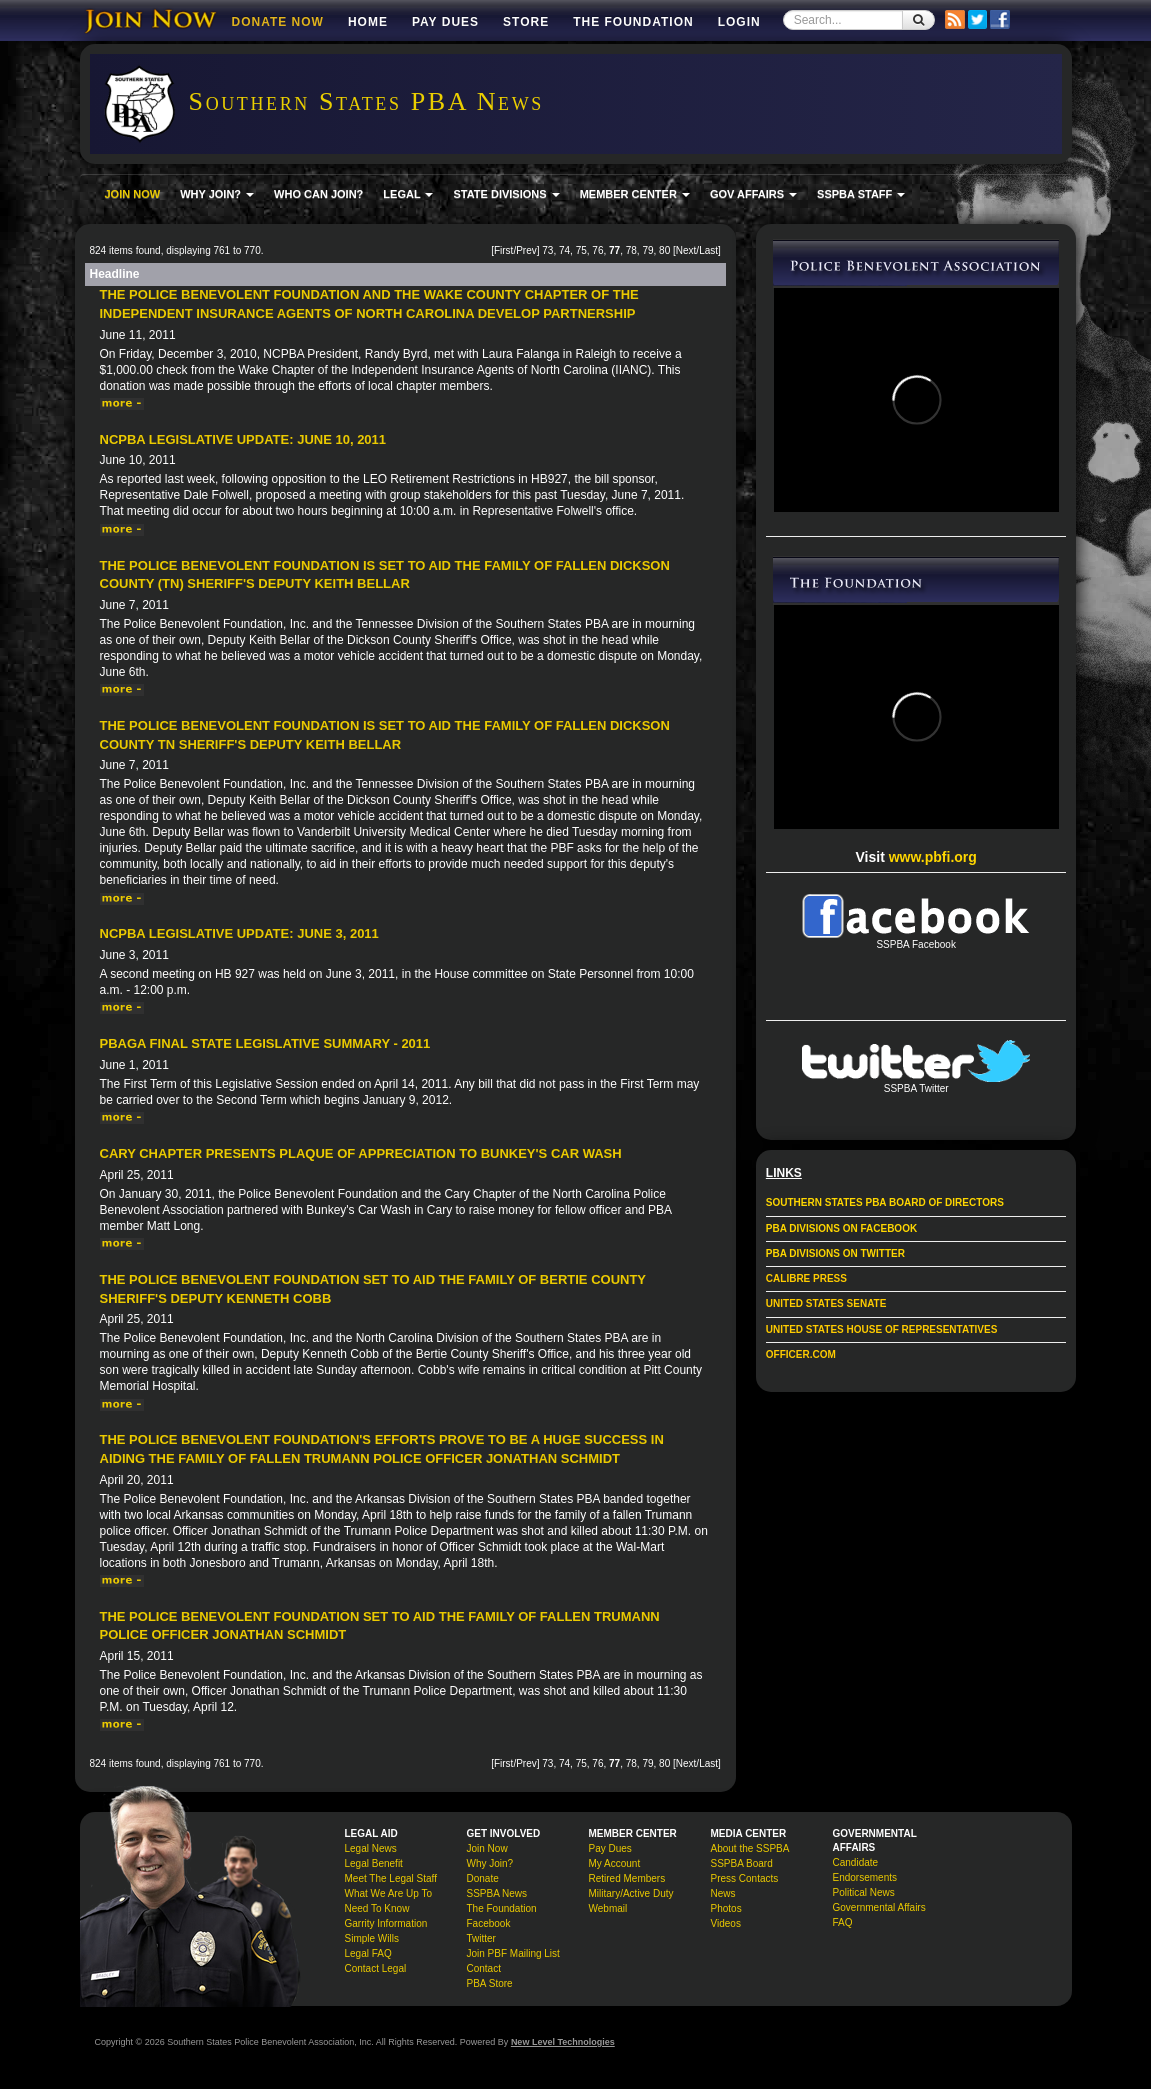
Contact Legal (376, 1968)
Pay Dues (445, 22)
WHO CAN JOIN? (318, 194)
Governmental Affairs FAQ (879, 1915)
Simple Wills (372, 1938)
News (723, 1893)
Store (526, 22)
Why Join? (490, 1863)
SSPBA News (497, 1893)
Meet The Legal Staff (391, 1878)
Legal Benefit (374, 1863)
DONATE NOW (278, 22)
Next (686, 250)
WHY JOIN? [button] (217, 194)
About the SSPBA (750, 1848)
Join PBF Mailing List (513, 1953)
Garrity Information (386, 1923)
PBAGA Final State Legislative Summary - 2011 (265, 1043)
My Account (615, 1863)
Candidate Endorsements (865, 1870)
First (503, 250)
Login (739, 22)
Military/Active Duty (631, 1893)
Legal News (371, 1848)
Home (368, 22)
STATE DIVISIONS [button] (506, 194)
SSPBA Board (742, 1863)
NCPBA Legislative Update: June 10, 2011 (243, 439)
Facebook (489, 1923)
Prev (526, 250)
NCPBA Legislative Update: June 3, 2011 (239, 933)
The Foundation (633, 22)
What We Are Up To (388, 1893)
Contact (484, 1968)
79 (647, 250)
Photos (726, 1908)
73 (547, 250)
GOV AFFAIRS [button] (753, 194)
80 (664, 250)
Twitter (481, 1938)
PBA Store (490, 1983)
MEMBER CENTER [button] (635, 194)
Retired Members (627, 1878)
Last (708, 250)
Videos (726, 1923)
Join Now (487, 1848)
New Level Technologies (563, 2042)
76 (597, 250)
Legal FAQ (368, 1953)
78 (631, 250)
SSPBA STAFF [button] (861, 194)
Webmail (608, 1908)
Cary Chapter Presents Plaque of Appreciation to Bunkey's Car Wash (361, 1153)
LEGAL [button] (408, 194)
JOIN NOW (133, 194)
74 (564, 250)
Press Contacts (745, 1878)
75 (581, 250)
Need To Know (377, 1908)
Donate (483, 1878)
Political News (864, 1892)
